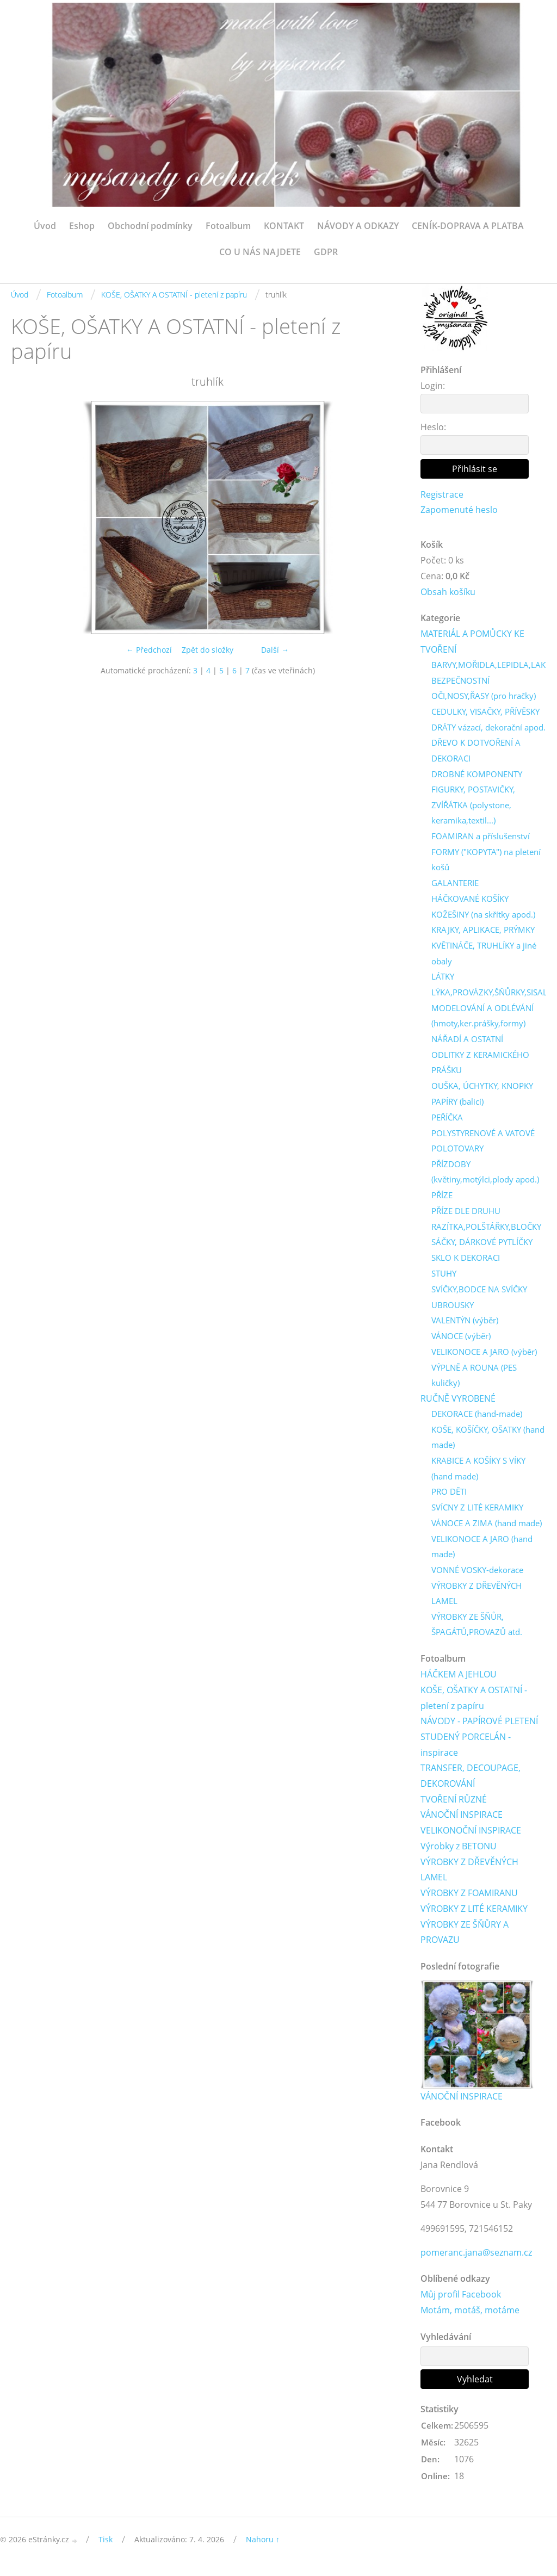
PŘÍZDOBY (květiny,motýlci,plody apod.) (485, 1174)
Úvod (45, 226)
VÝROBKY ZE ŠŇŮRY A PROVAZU (464, 1938)
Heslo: (433, 427)
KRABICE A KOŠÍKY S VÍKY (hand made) (478, 1472)
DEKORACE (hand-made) (476, 1417)
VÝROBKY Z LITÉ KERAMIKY (474, 1914)
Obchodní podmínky (150, 226)
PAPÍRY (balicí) (457, 1104)
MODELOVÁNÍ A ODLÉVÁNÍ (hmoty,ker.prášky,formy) (482, 1018)
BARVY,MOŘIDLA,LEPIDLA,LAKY (490, 665)
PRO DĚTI (449, 1495)
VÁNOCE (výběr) (461, 1339)
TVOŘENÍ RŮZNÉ (453, 1805)
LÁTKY (442, 979)
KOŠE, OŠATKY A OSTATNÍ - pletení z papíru (174, 294)
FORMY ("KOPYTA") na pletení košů (486, 861)
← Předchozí (149, 650)
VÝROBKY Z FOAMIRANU (469, 1898)
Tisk (105, 2546)
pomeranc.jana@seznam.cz (476, 2258)
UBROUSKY (452, 1308)
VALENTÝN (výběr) (464, 1323)
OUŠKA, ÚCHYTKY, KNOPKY (482, 1088)
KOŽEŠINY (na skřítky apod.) (483, 916)
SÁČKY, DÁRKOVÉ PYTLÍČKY (482, 1245)
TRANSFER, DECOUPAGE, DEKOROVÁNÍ (470, 1781)
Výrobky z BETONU (458, 1851)
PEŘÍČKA (447, 1119)
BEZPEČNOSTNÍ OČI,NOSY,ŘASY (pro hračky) (483, 689)
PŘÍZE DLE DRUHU (465, 1214)
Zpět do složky (207, 650)
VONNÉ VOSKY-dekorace (477, 1574)
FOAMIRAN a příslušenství (480, 838)
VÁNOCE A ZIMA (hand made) (486, 1527)
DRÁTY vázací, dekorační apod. (488, 728)
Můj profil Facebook (460, 2301)
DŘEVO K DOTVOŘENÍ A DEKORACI (476, 752)
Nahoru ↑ (263, 2546)
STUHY (443, 1276)
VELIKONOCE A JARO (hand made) (482, 1551)
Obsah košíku (447, 592)
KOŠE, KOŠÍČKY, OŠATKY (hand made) (487, 1441)
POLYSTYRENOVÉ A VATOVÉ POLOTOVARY (483, 1143)
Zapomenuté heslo (459, 510)
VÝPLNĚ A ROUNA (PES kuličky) (474, 1378)
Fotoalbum (228, 226)
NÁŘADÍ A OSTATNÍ (467, 1041)
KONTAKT (284, 226)
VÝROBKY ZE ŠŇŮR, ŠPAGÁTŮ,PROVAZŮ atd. (476, 1629)
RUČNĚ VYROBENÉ (458, 1402)
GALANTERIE (455, 885)
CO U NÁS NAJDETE (260, 252)
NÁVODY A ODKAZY (358, 226)
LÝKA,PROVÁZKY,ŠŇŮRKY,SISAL (489, 994)
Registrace (441, 494)
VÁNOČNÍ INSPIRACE (461, 1820)
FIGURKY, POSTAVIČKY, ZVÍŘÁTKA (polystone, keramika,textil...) (473, 806)
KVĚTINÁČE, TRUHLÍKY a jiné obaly (483, 955)
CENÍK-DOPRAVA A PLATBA (468, 226)
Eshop (82, 226)
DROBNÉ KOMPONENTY (476, 775)
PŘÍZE (442, 1198)
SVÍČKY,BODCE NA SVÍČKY (479, 1292)
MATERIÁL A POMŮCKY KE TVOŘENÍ (472, 642)
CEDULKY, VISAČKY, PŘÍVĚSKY (485, 712)
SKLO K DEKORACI (465, 1260)
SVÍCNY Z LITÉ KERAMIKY (477, 1511)
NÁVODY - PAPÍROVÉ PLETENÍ (479, 1726)
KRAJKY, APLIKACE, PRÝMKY (483, 931)
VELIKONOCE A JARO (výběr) (484, 1354)
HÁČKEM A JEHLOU (458, 1679)
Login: (432, 386)
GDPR (326, 252)
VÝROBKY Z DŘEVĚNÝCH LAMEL (476, 1597)
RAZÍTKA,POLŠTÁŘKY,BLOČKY (486, 1229)
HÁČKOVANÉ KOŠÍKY (470, 900)
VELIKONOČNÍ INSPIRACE (470, 1836)
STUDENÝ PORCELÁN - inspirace (465, 1750)
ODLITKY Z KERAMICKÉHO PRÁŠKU (480, 1065)
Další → (275, 650)
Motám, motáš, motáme (469, 2317)
